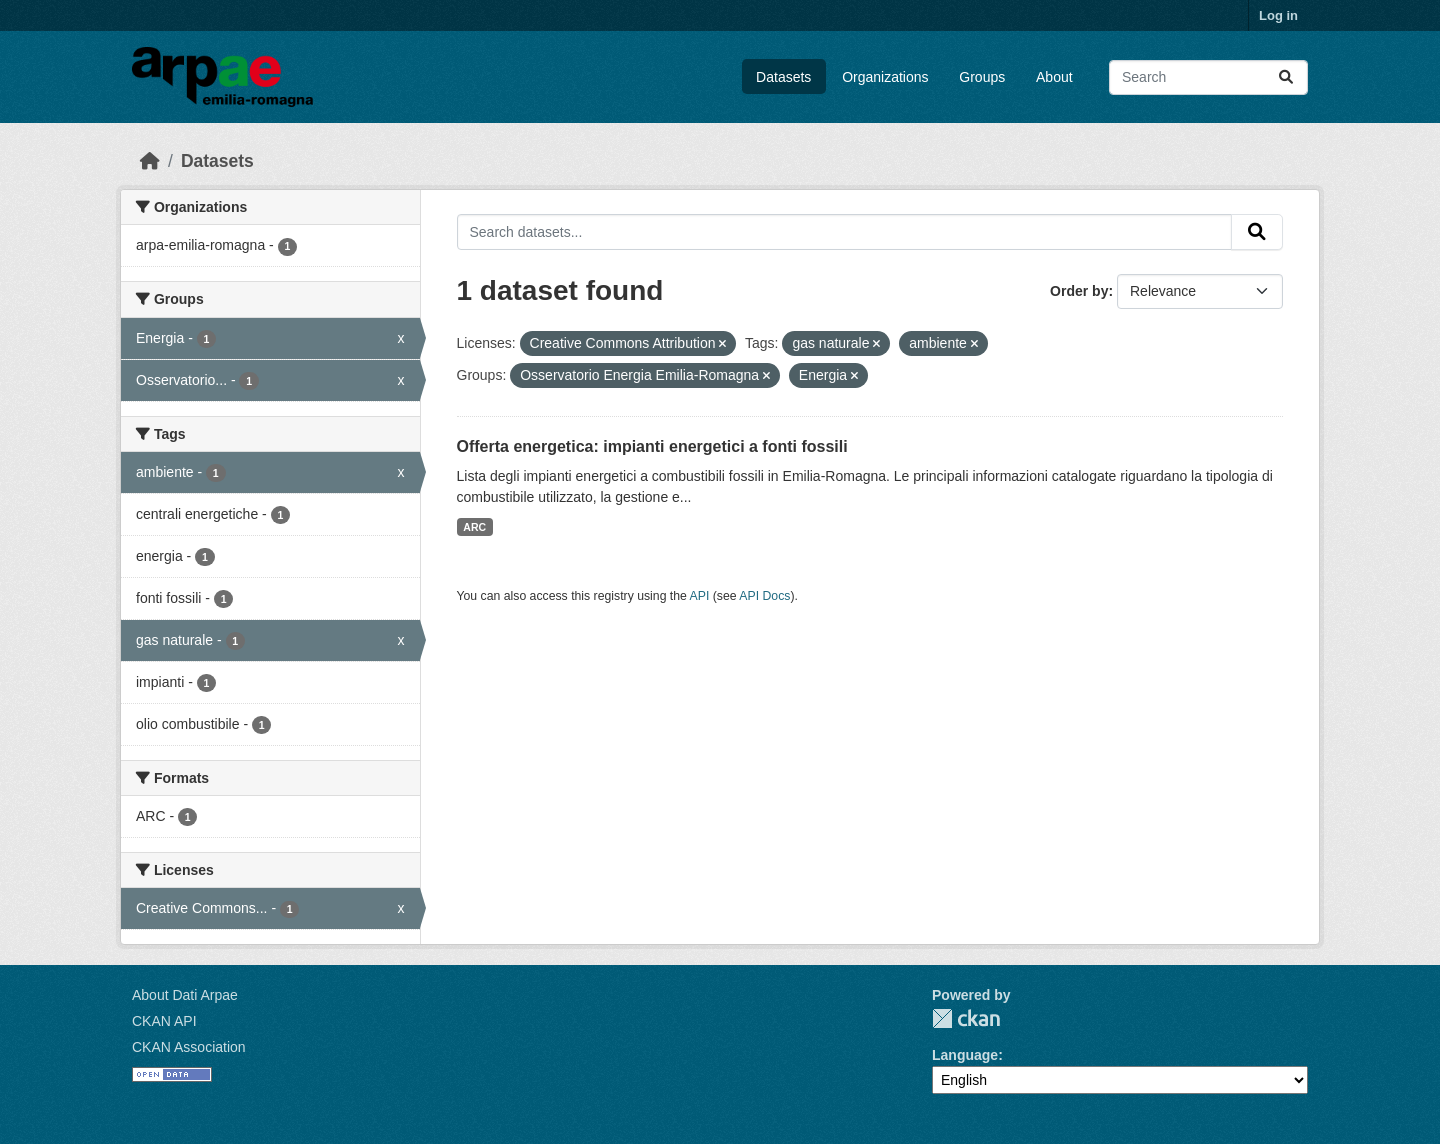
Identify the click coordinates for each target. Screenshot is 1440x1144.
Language (965, 1055)
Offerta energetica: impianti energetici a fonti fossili (652, 446)
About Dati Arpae (185, 995)
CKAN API (164, 1021)
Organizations (885, 77)
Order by (1079, 291)
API (700, 596)
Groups (982, 77)
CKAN (966, 1018)
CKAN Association (189, 1047)
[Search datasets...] (1208, 77)
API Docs (764, 596)
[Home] (150, 161)
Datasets (783, 77)
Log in (1278, 15)
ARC (474, 527)
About (1054, 77)
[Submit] (1286, 77)
